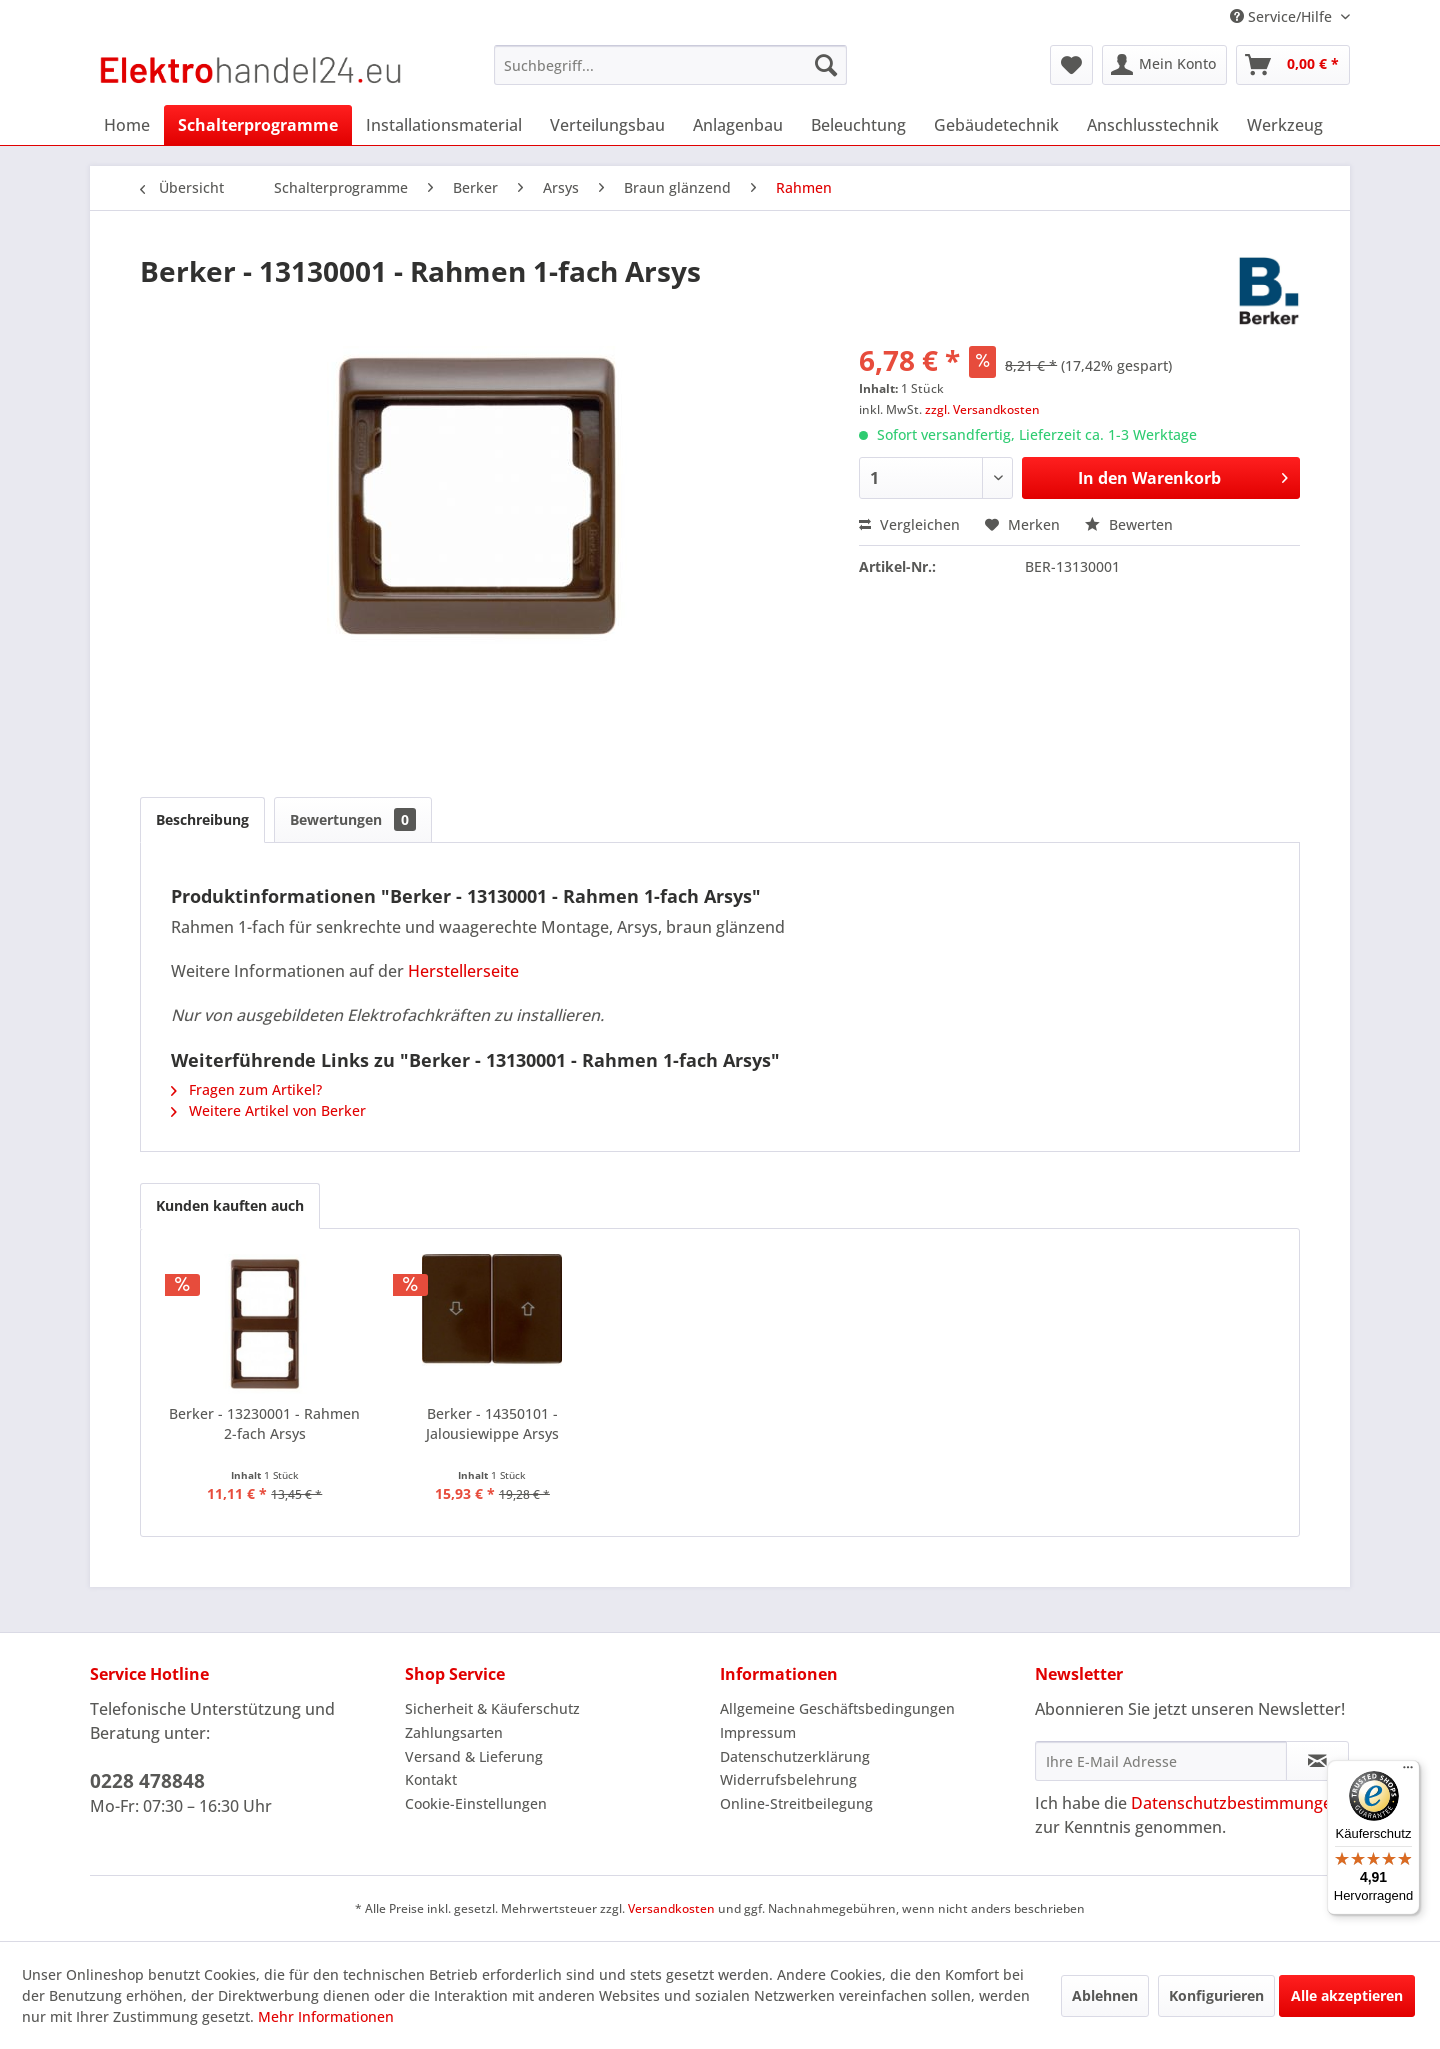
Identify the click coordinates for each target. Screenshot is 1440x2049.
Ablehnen (1105, 1995)
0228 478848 (147, 1781)
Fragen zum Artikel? (246, 1089)
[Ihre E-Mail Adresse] (1161, 1761)
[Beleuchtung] (858, 125)
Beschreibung (202, 819)
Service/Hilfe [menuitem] (1283, 16)
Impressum (758, 1732)
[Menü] (1408, 1772)
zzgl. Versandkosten (982, 409)
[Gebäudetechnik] (996, 125)
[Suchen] (826, 65)
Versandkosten (671, 1908)
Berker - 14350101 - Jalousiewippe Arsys (492, 1423)
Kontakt (431, 1779)
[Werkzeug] (1285, 125)
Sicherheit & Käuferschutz (492, 1708)
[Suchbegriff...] (670, 65)
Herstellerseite (463, 971)
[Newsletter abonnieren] (1317, 1761)
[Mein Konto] (1164, 65)
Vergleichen (909, 524)
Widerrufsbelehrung (788, 1779)
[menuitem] (670, 65)
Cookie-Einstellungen (476, 1803)
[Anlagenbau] (738, 125)
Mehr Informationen (326, 2016)
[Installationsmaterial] (444, 125)
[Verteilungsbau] (607, 125)
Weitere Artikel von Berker (268, 1110)
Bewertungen (353, 819)
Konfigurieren (1216, 1995)
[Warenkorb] (1293, 65)
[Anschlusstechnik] (1153, 125)
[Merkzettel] (1071, 65)
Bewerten (1129, 524)
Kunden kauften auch (230, 1205)
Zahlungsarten (454, 1732)
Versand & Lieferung (474, 1756)
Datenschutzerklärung (795, 1756)
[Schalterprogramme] (258, 125)
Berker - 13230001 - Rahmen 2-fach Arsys (264, 1423)
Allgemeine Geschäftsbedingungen (837, 1708)
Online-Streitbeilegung (796, 1803)
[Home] (127, 125)
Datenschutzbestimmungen (1236, 1803)
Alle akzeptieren (1347, 1995)
